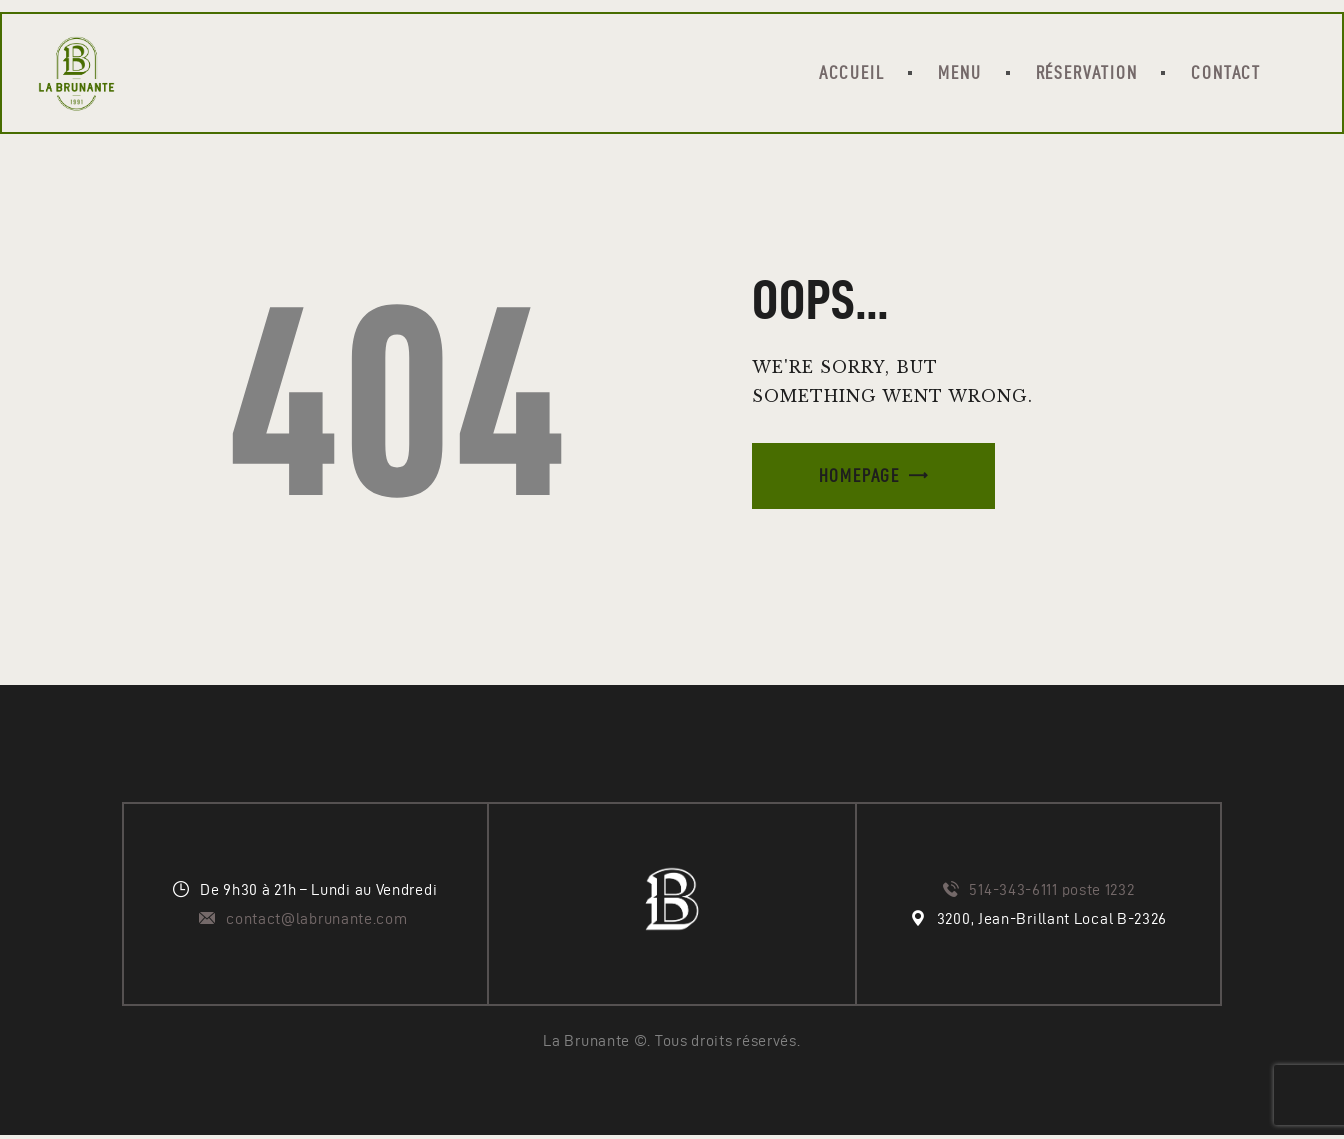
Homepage (859, 478)
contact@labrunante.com (318, 922)
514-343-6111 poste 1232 (1051, 893)
